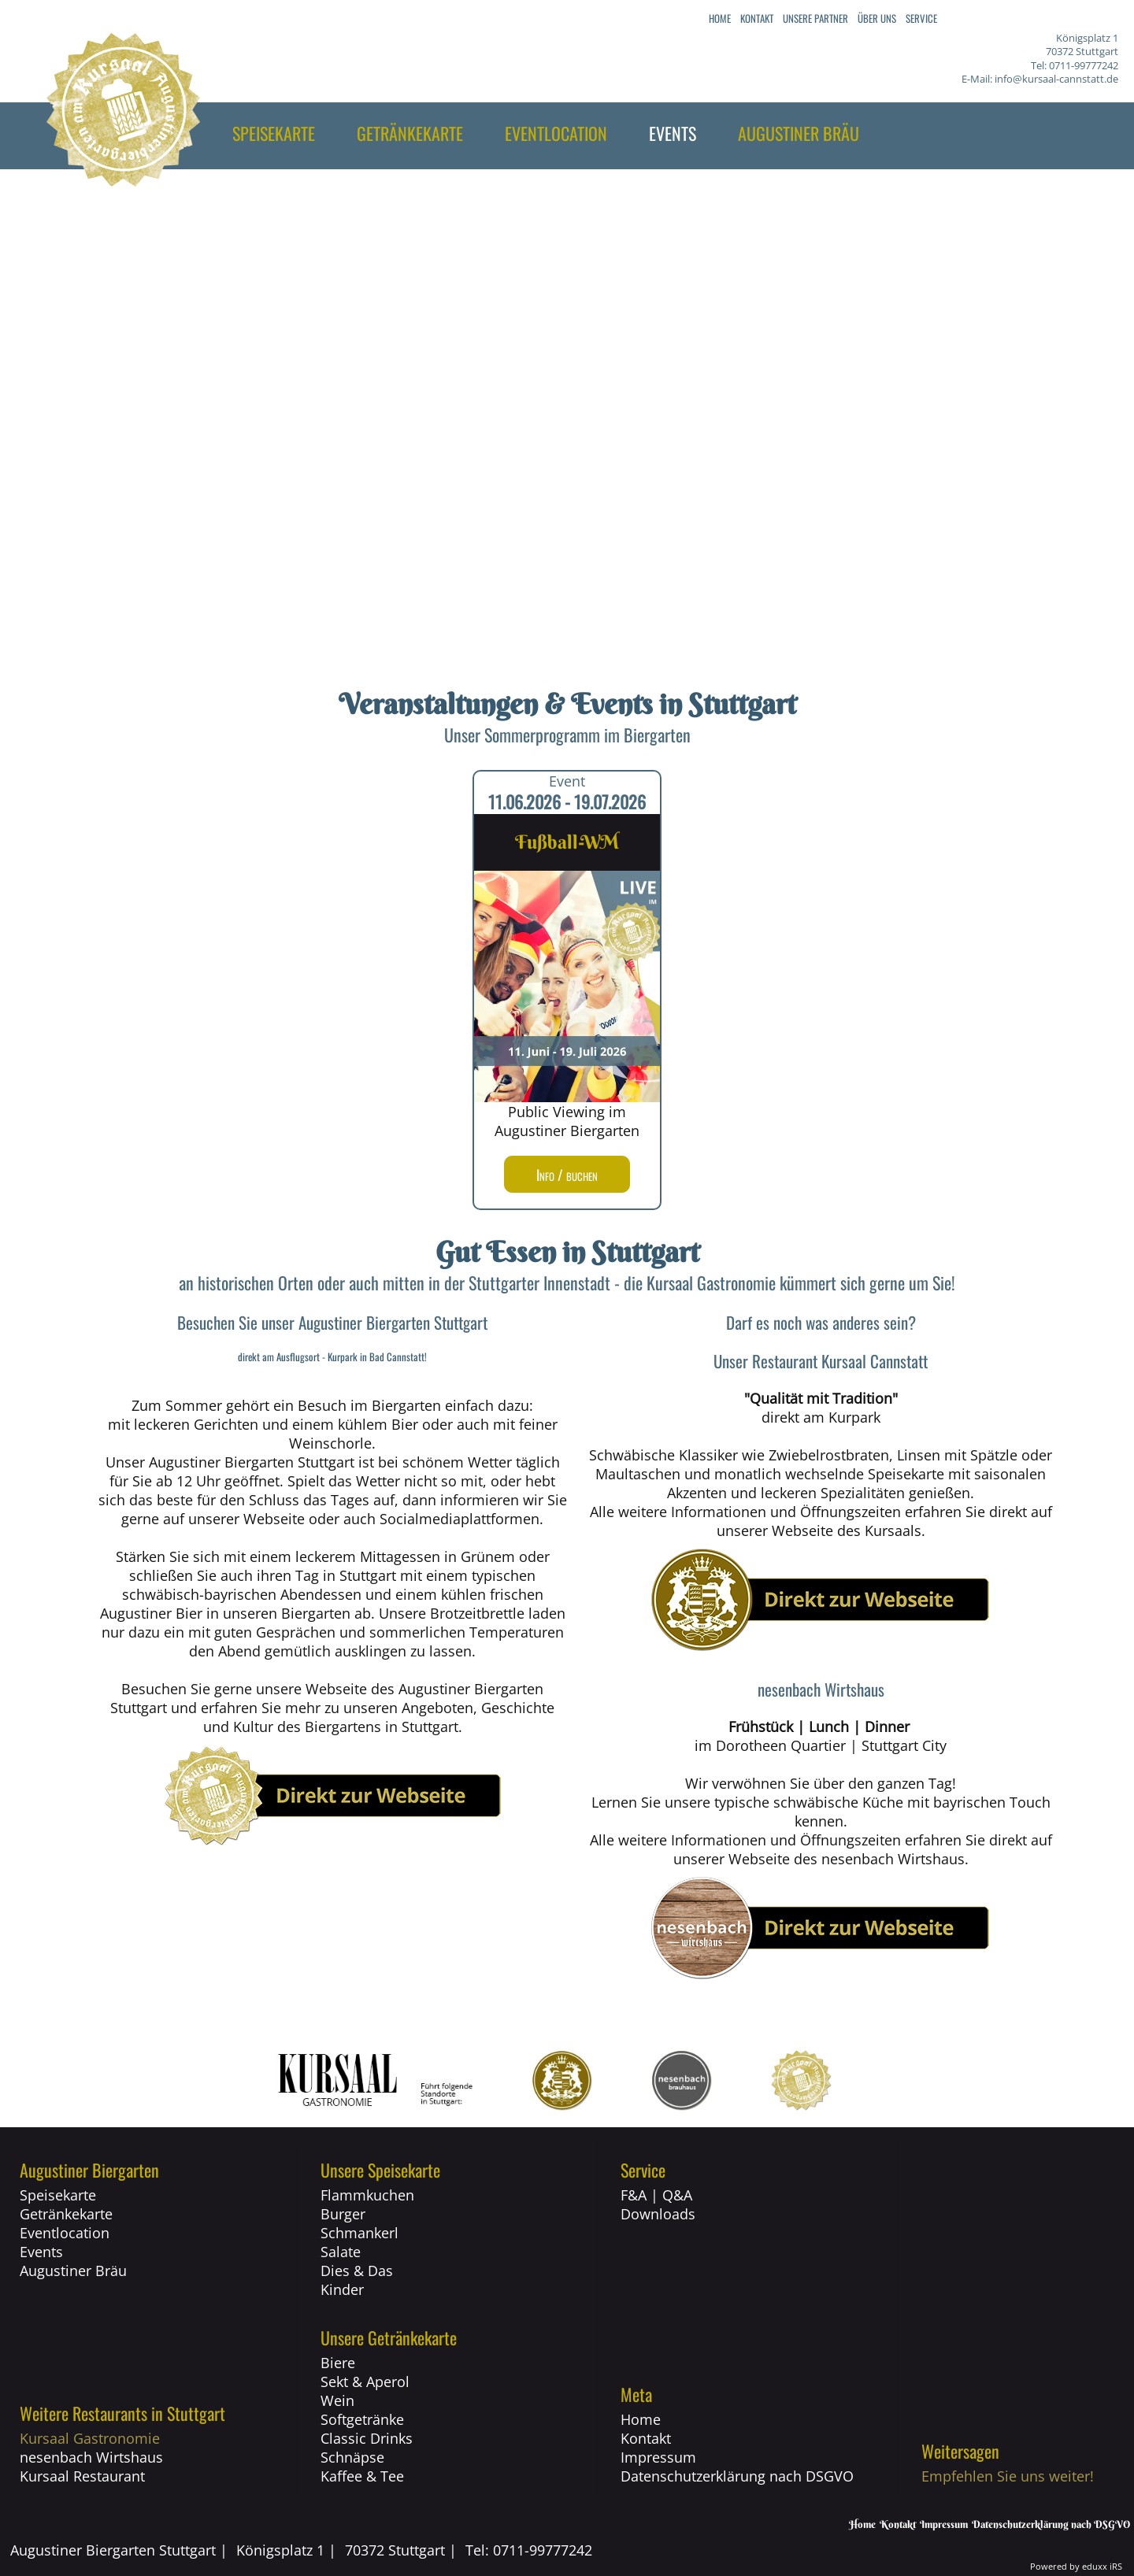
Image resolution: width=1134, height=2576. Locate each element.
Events (41, 2251)
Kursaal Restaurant (82, 2476)
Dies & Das (357, 2270)
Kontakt (646, 2438)
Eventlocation (64, 2232)
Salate (341, 2251)
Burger (343, 2213)
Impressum (658, 2457)
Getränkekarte (66, 2213)
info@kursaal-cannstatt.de (1056, 79)
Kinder (342, 2289)
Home (641, 2419)
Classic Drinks (367, 2438)
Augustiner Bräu (73, 2270)
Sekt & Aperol (365, 2381)
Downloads (658, 2213)
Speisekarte (58, 2195)
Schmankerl (359, 2232)
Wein (337, 2400)
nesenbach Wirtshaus (91, 2457)
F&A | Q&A (656, 2195)
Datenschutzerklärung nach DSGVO (737, 2476)
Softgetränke (362, 2419)
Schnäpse (352, 2457)
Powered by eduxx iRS (1076, 2566)
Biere (338, 2362)
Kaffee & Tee (362, 2476)
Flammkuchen (367, 2195)
